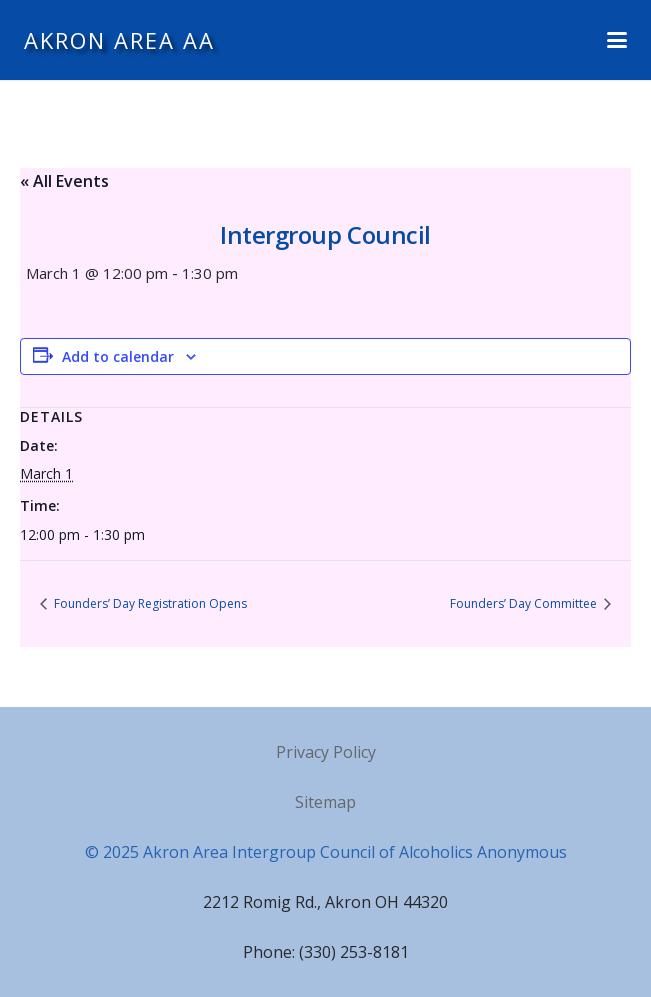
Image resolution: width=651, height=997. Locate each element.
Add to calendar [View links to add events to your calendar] (118, 356)
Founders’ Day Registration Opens (149, 603)
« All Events (64, 181)
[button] (617, 40)
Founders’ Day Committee (525, 603)
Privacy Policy (326, 752)
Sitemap (325, 802)
